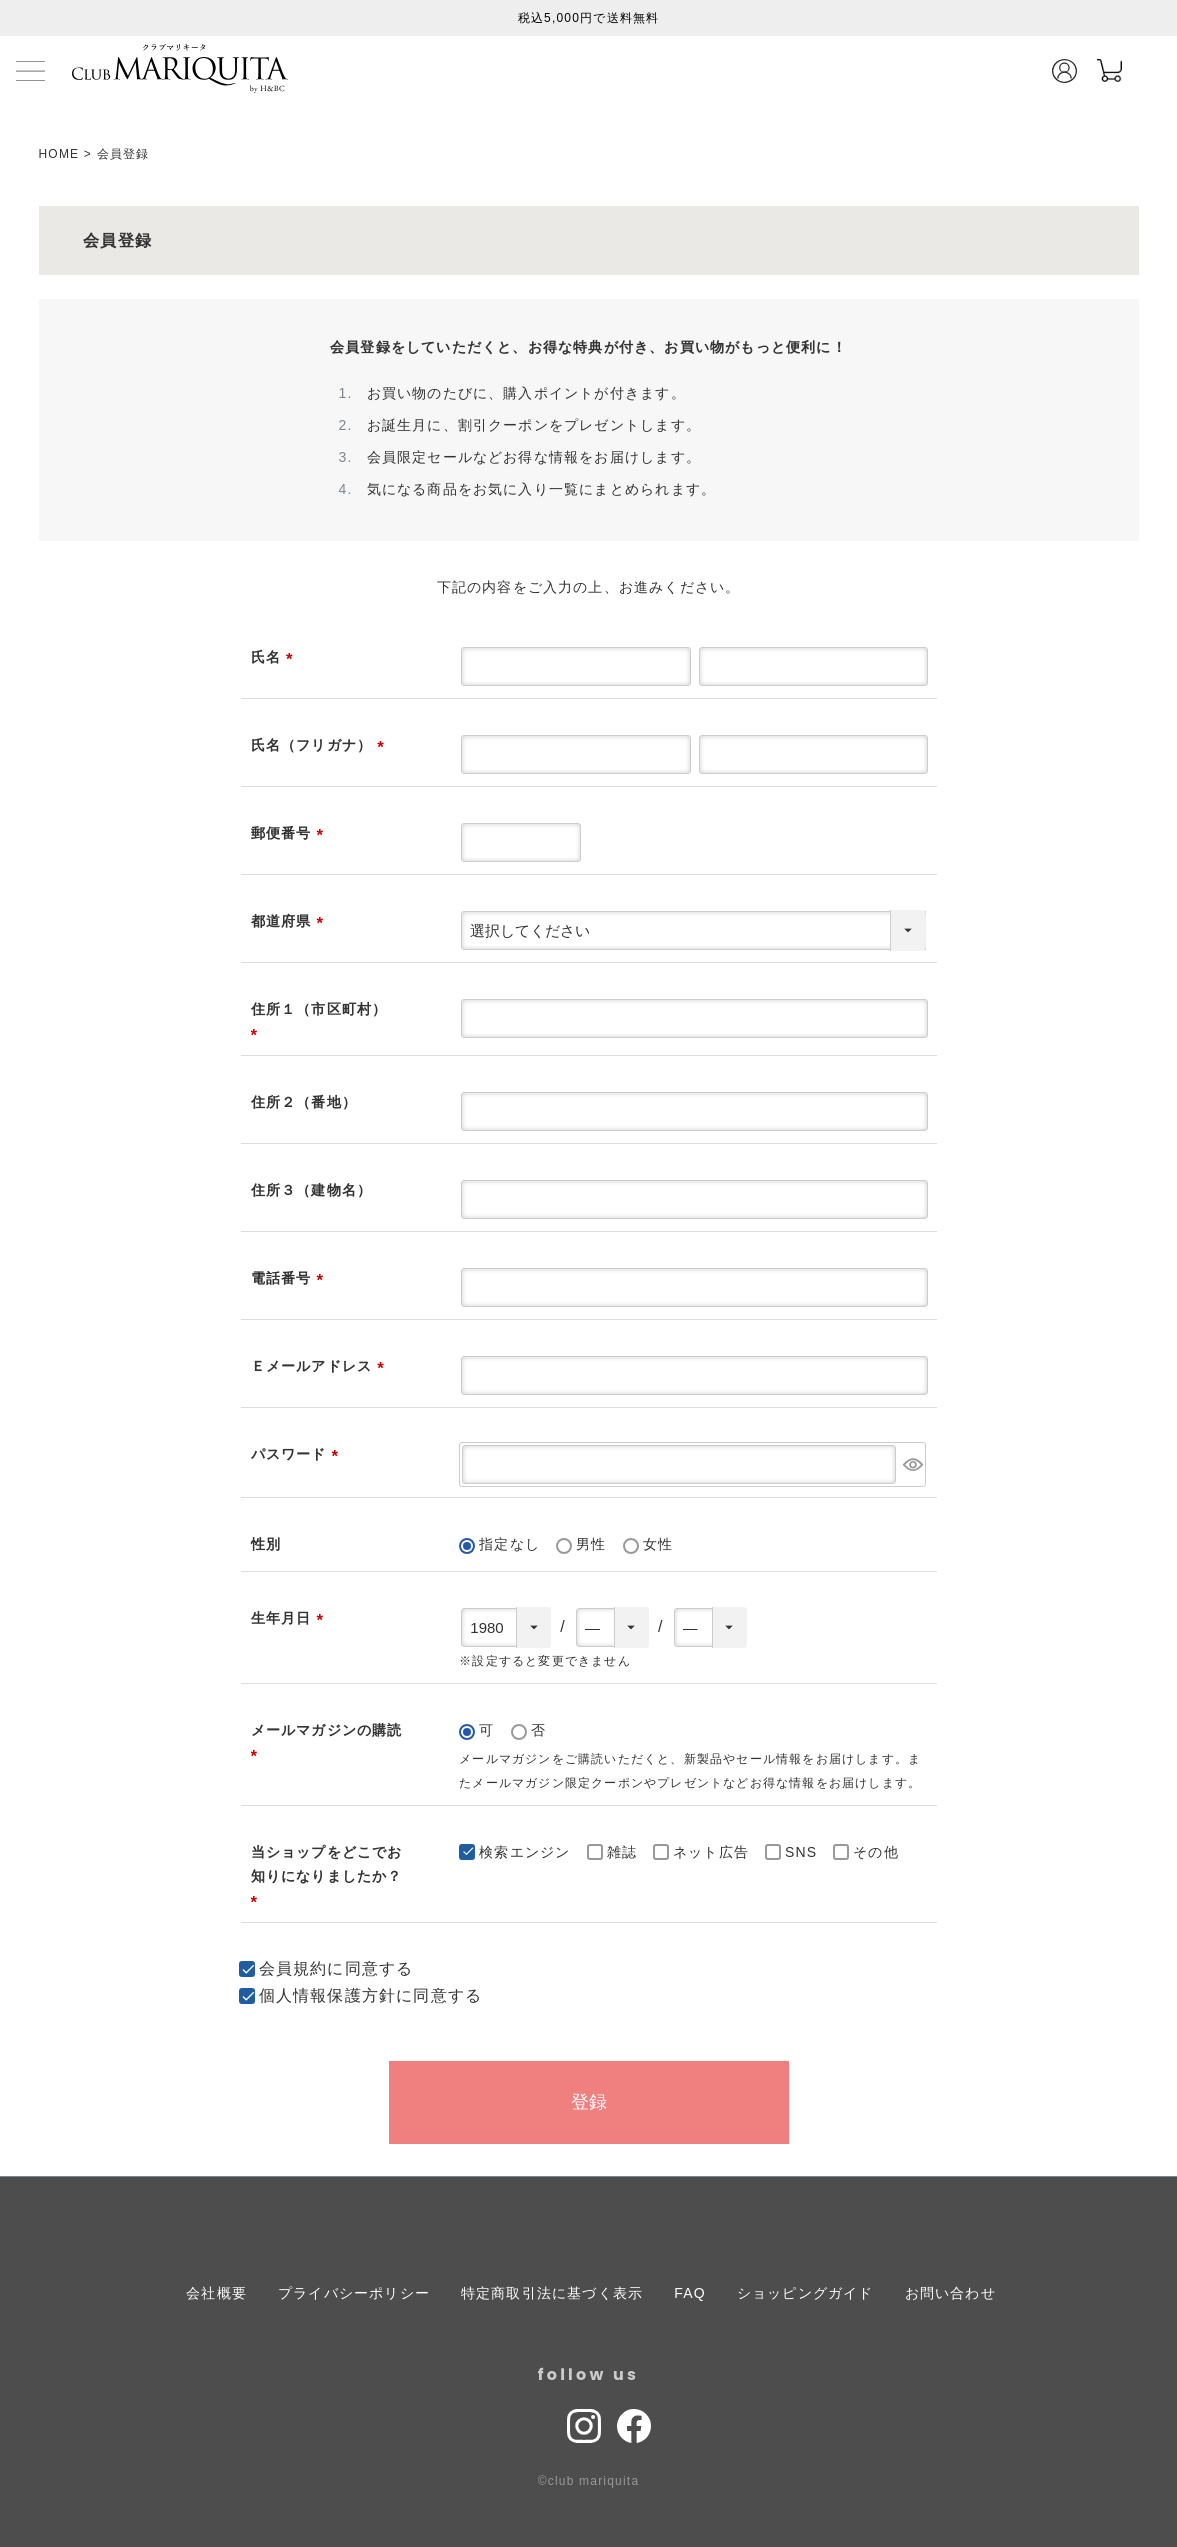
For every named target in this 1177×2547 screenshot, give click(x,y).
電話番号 (291, 1278)
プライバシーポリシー (354, 2293)
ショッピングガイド (805, 2293)
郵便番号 (291, 833)
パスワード (298, 1454)
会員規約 (293, 1968)
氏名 (276, 657)
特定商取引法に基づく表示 (552, 2293)
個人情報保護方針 (328, 1995)
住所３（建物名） (312, 1190)
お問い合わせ (950, 2293)
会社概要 (216, 2293)
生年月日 (291, 1618)
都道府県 (291, 921)
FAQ (690, 2293)
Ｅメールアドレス (321, 1366)
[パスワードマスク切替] (912, 1464)
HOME (59, 154)
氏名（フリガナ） (321, 745)
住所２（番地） (304, 1102)
